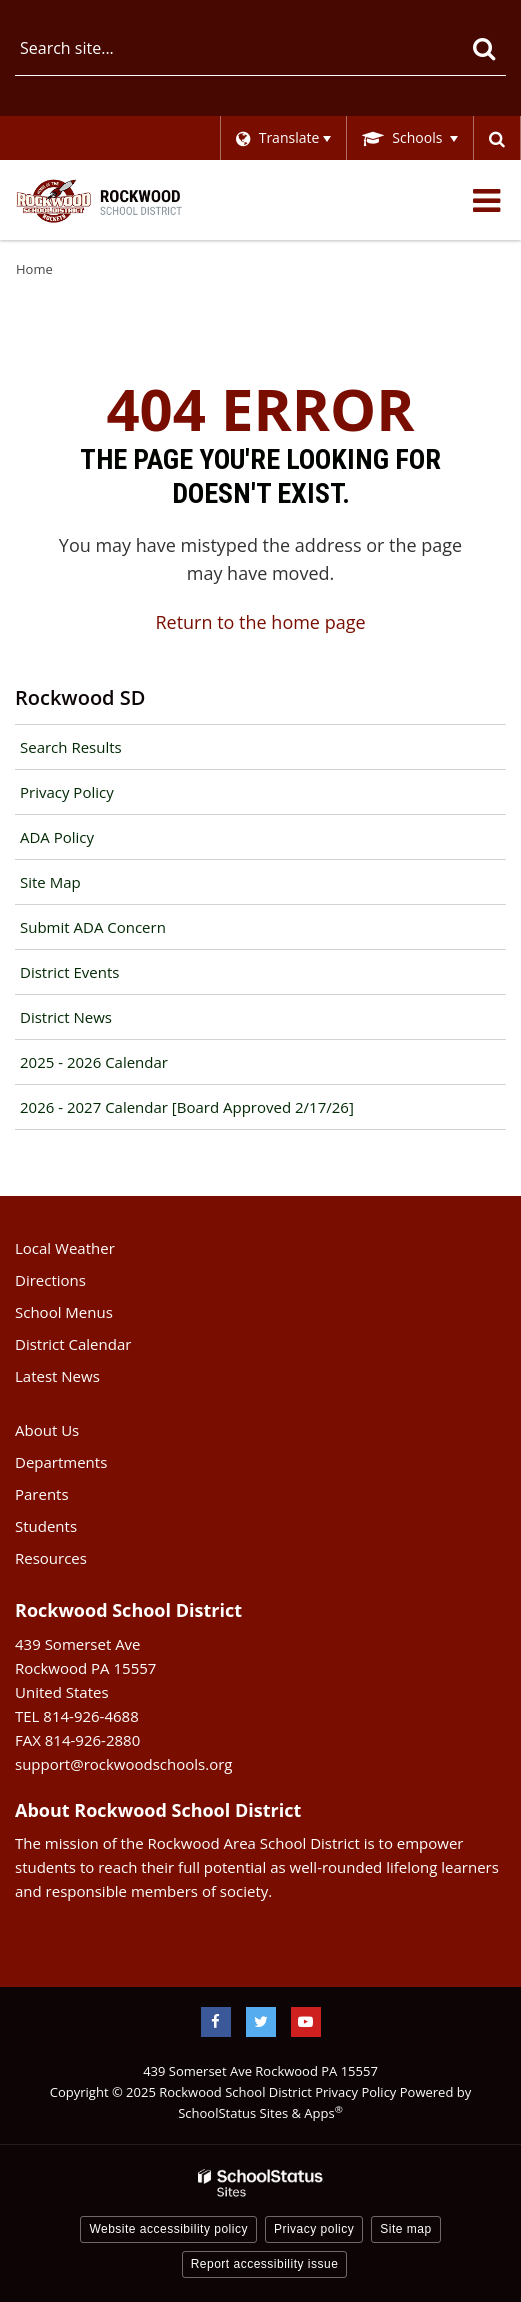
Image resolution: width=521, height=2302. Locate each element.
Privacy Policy (67, 792)
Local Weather (65, 1248)
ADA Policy (57, 837)
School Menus (64, 1312)
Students (46, 1526)
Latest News (57, 1376)
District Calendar (73, 1344)
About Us (47, 1430)
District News (66, 1017)
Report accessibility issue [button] (265, 2264)
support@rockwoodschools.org (123, 1764)
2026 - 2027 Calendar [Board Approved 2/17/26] (187, 1107)
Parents (42, 1494)
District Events (69, 972)
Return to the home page (260, 622)
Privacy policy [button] (314, 2229)
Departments (61, 1462)
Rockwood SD (80, 697)
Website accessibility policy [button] (168, 2229)
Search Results (71, 747)
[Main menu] (486, 200)
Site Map (50, 882)
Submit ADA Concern (93, 927)
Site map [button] (405, 2229)
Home (34, 269)
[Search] (483, 48)
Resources (51, 1558)
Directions (50, 1280)
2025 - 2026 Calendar (94, 1062)
